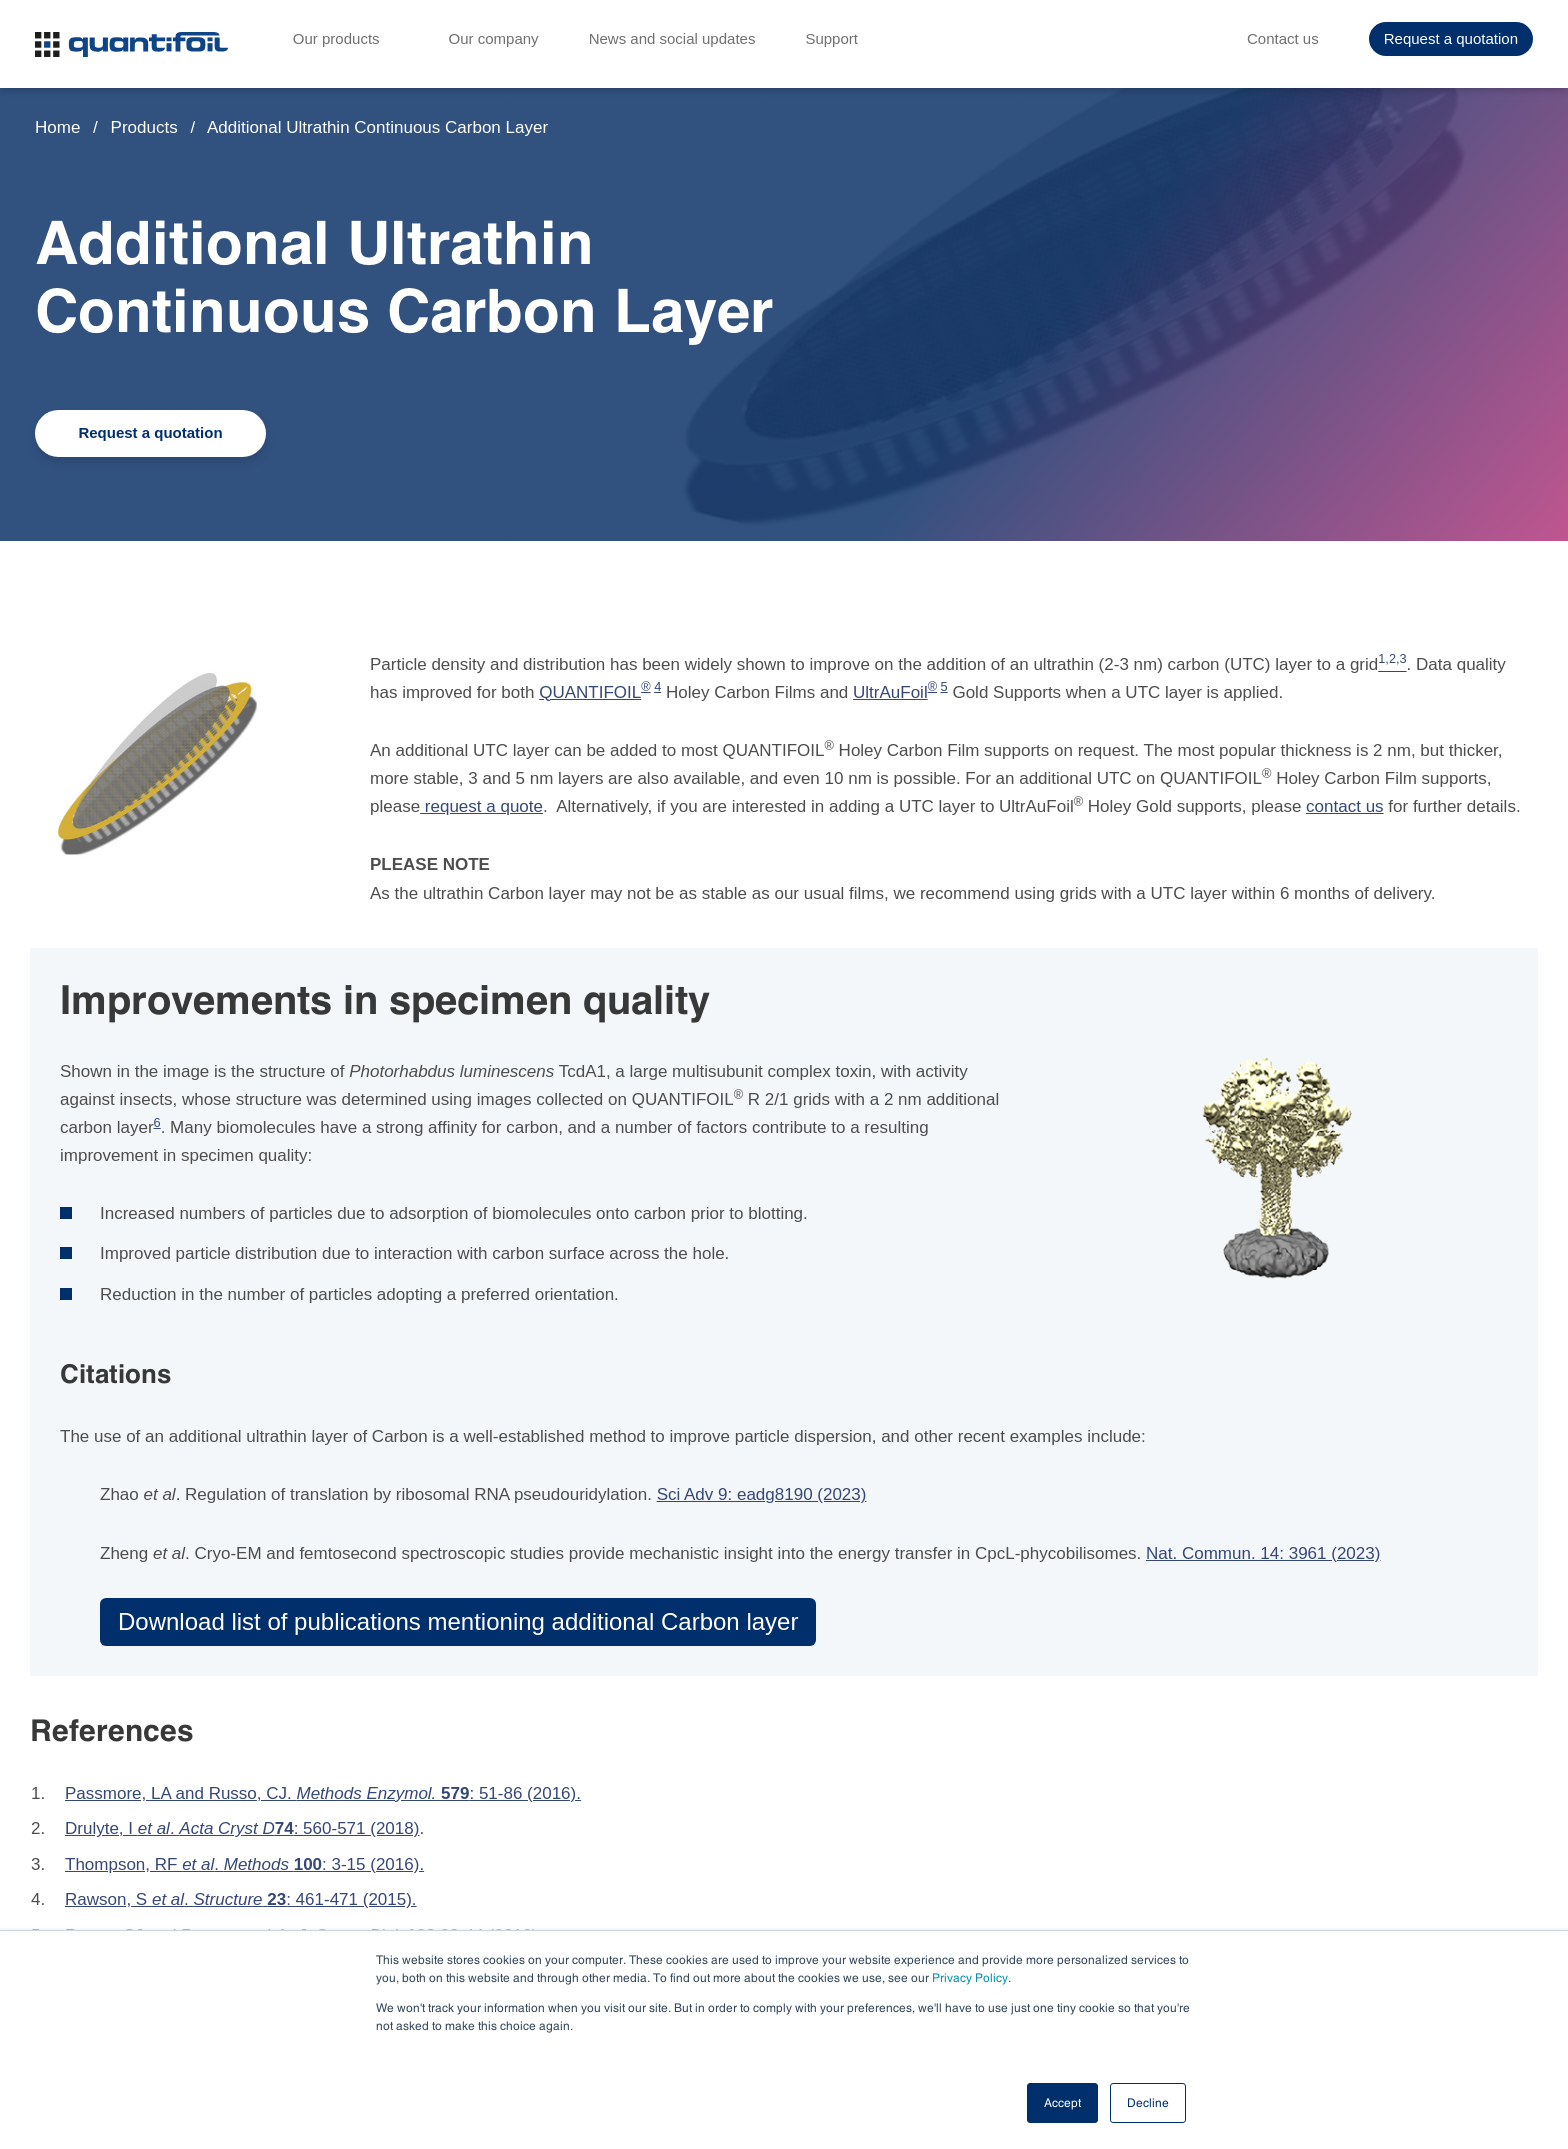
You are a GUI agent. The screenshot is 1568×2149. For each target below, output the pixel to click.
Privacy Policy (970, 1978)
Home (57, 127)
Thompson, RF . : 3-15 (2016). (244, 1864)
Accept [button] (1062, 2103)
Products (147, 127)
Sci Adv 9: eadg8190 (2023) (762, 1494)
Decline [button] (1148, 2103)
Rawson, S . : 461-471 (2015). (241, 1899)
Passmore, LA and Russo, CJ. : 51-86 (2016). (323, 1793)
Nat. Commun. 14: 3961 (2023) (1263, 1553)
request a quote (481, 806)
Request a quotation (1451, 39)
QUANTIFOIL (590, 692)
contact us (1345, 806)
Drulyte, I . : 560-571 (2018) (242, 1828)
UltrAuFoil (890, 692)
